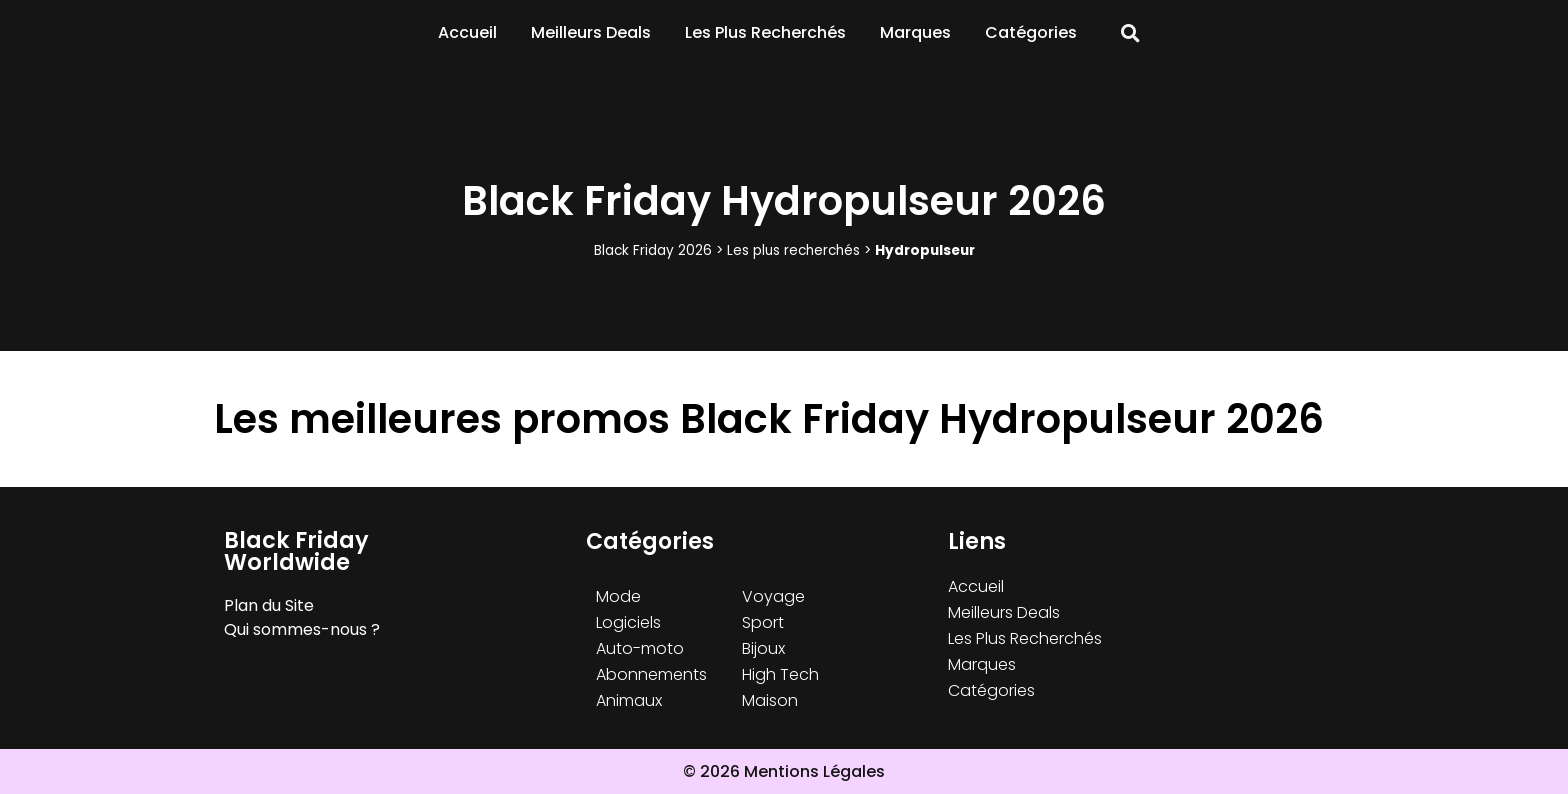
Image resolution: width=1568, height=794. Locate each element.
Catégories (1031, 32)
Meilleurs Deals (591, 32)
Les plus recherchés (793, 250)
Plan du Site (269, 605)
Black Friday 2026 (653, 250)
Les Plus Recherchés (765, 32)
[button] (1130, 33)
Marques (915, 32)
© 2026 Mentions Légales (784, 771)
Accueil (467, 32)
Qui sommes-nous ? (302, 629)
